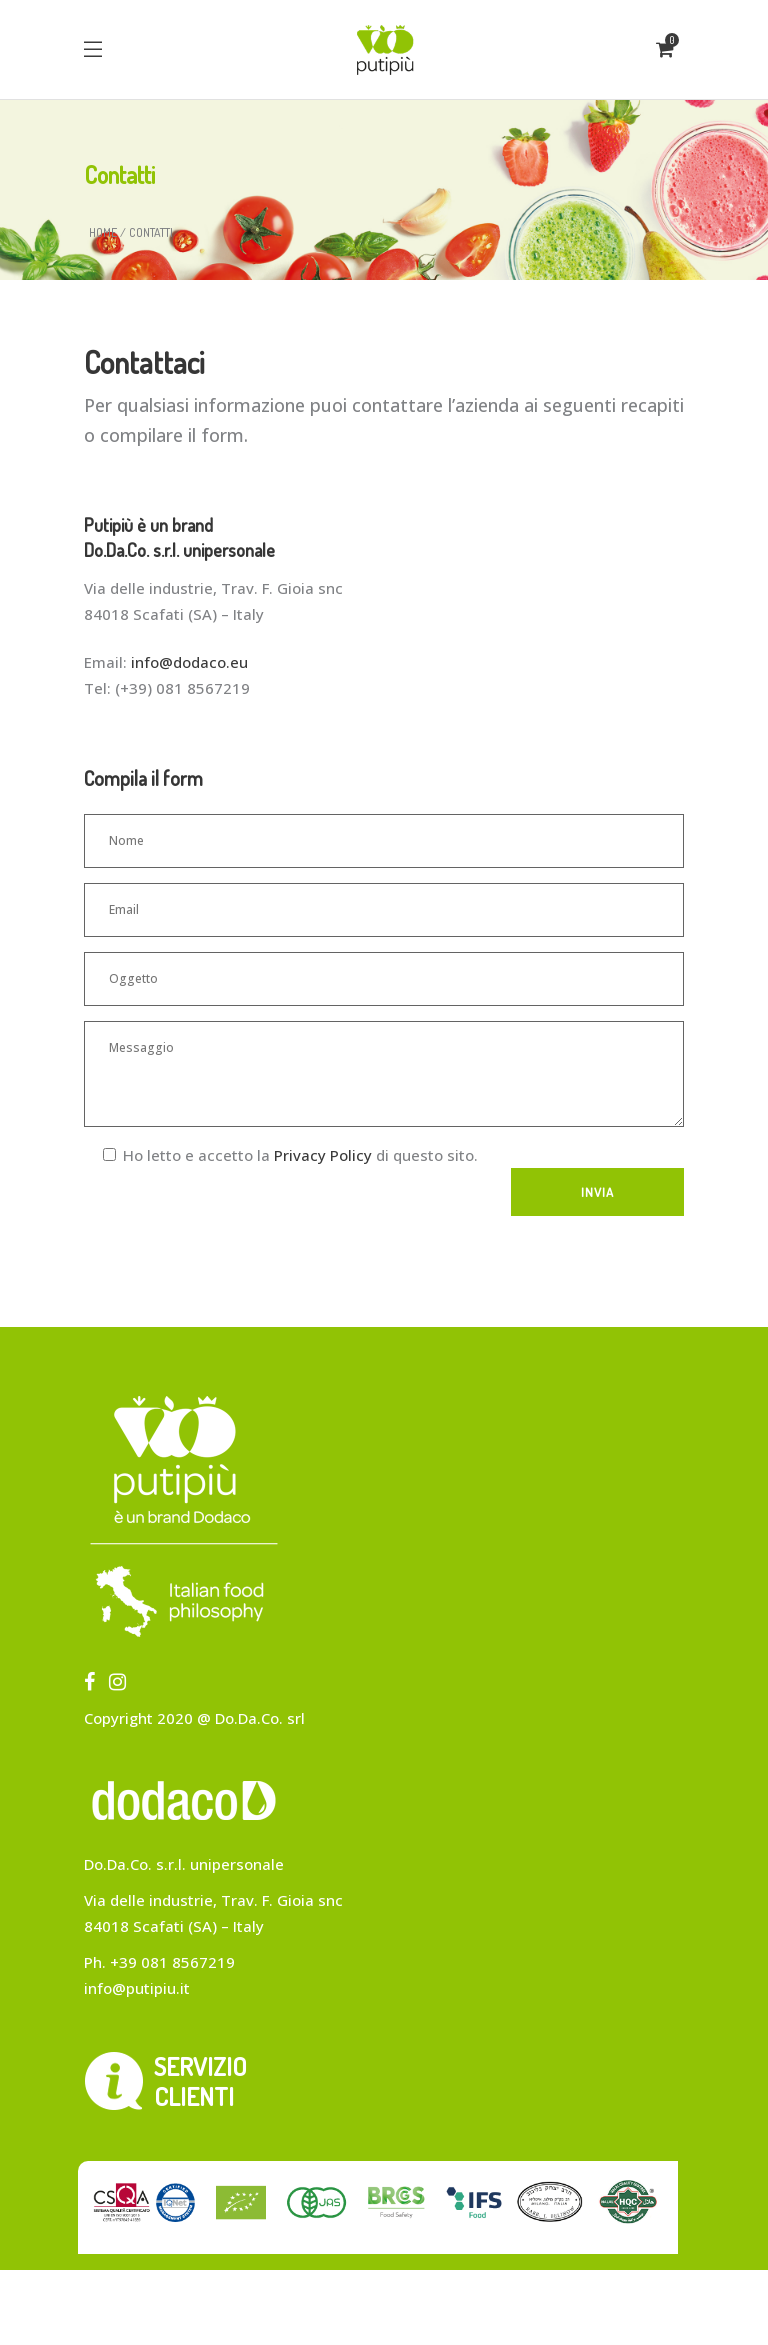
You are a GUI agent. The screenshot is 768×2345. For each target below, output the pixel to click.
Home (103, 233)
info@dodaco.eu (189, 662)
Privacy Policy (323, 1155)
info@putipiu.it (137, 1988)
